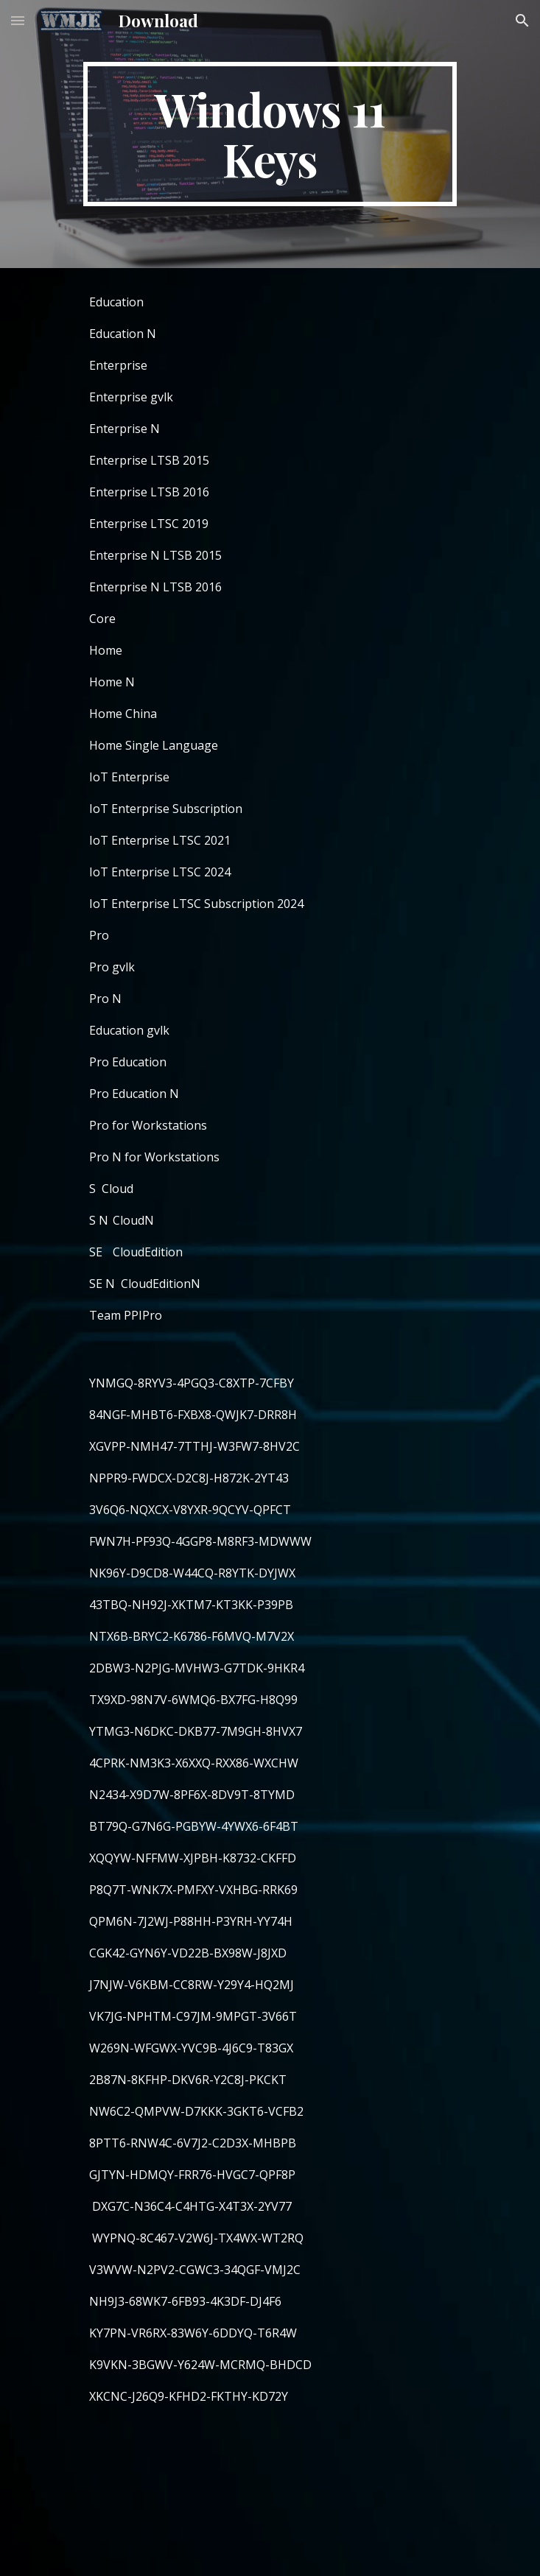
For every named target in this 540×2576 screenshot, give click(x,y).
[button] (17, 20)
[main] (270, 134)
